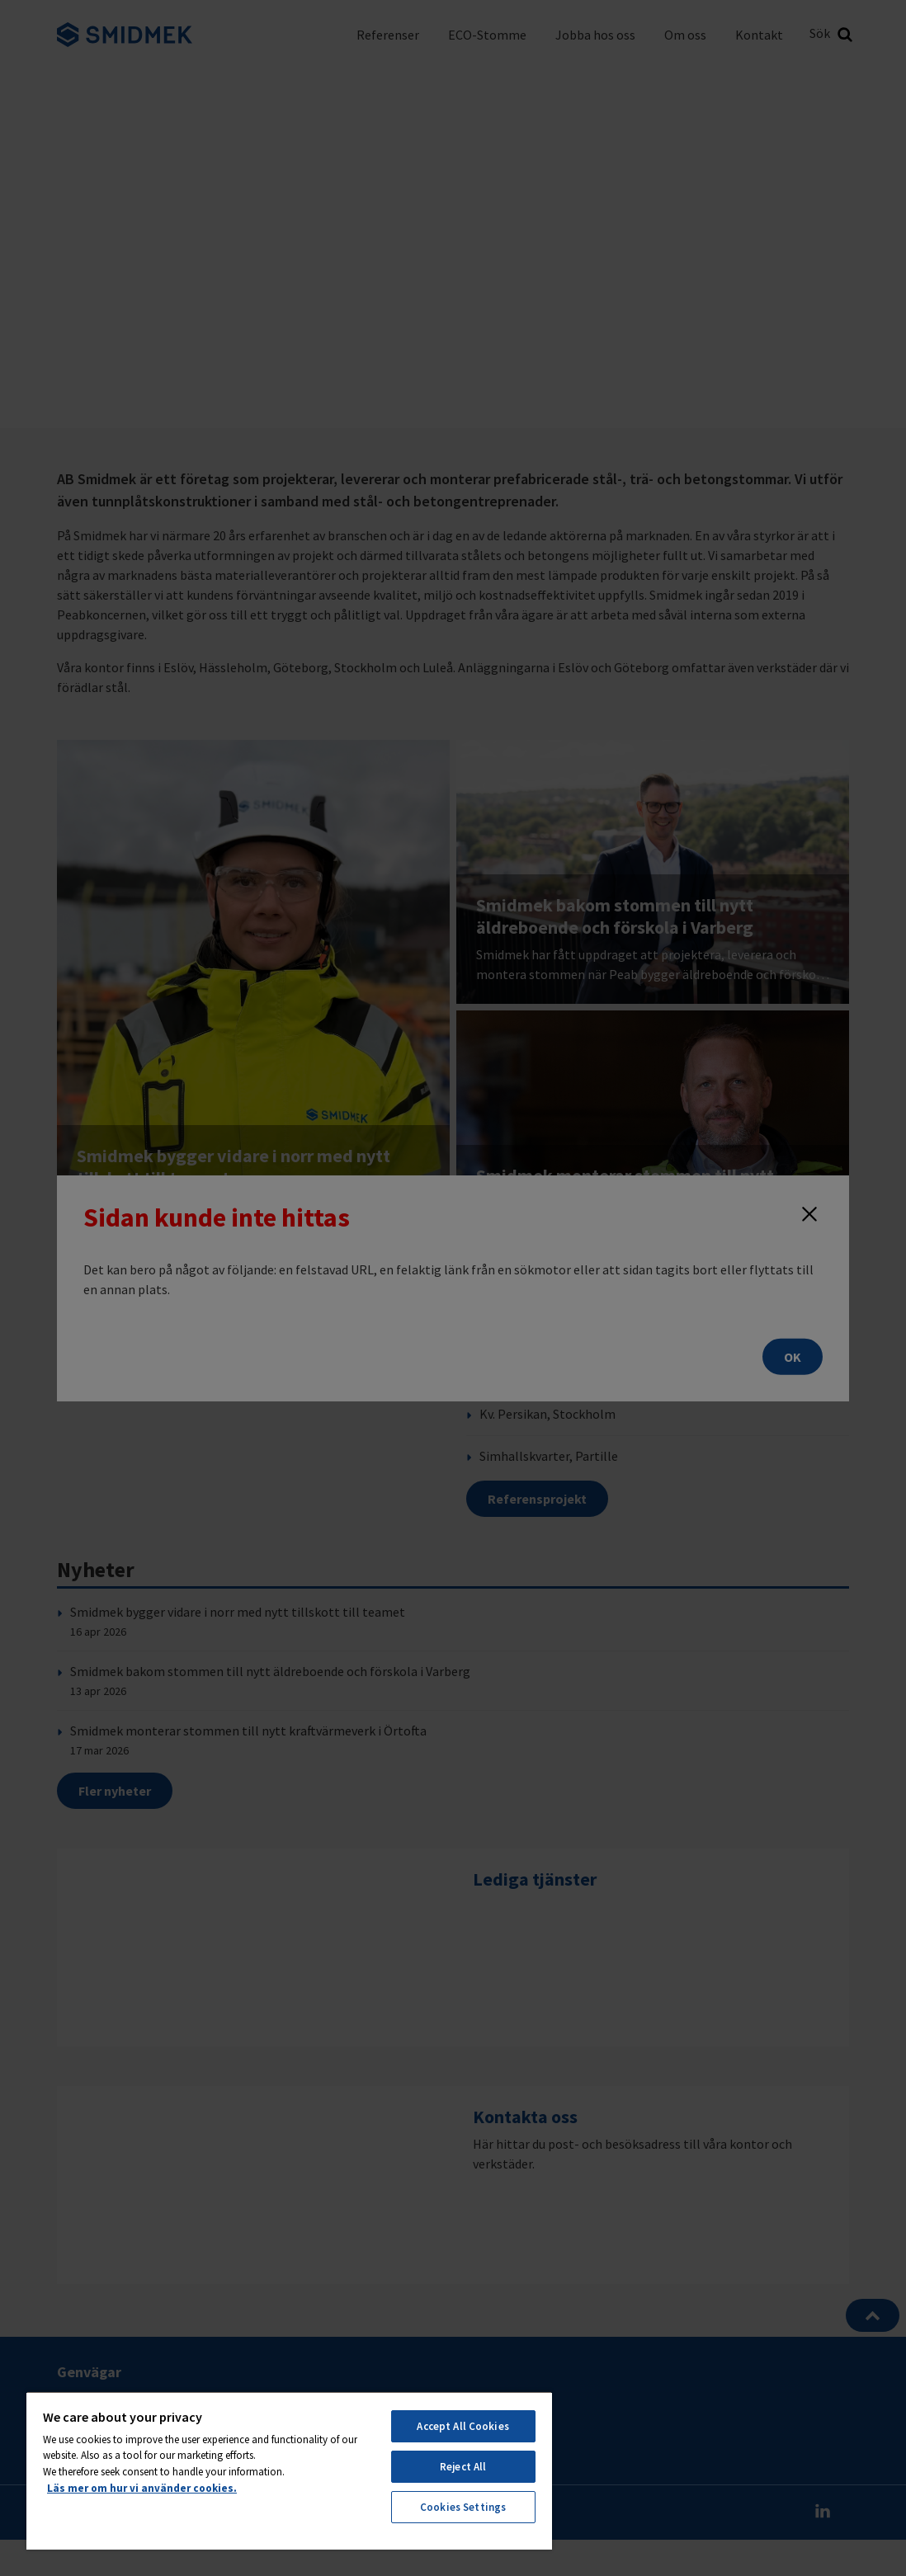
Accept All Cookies (462, 2426)
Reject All (463, 2467)
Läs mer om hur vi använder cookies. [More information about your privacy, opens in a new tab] (142, 2488)
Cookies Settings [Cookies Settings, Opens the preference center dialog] (463, 2507)
